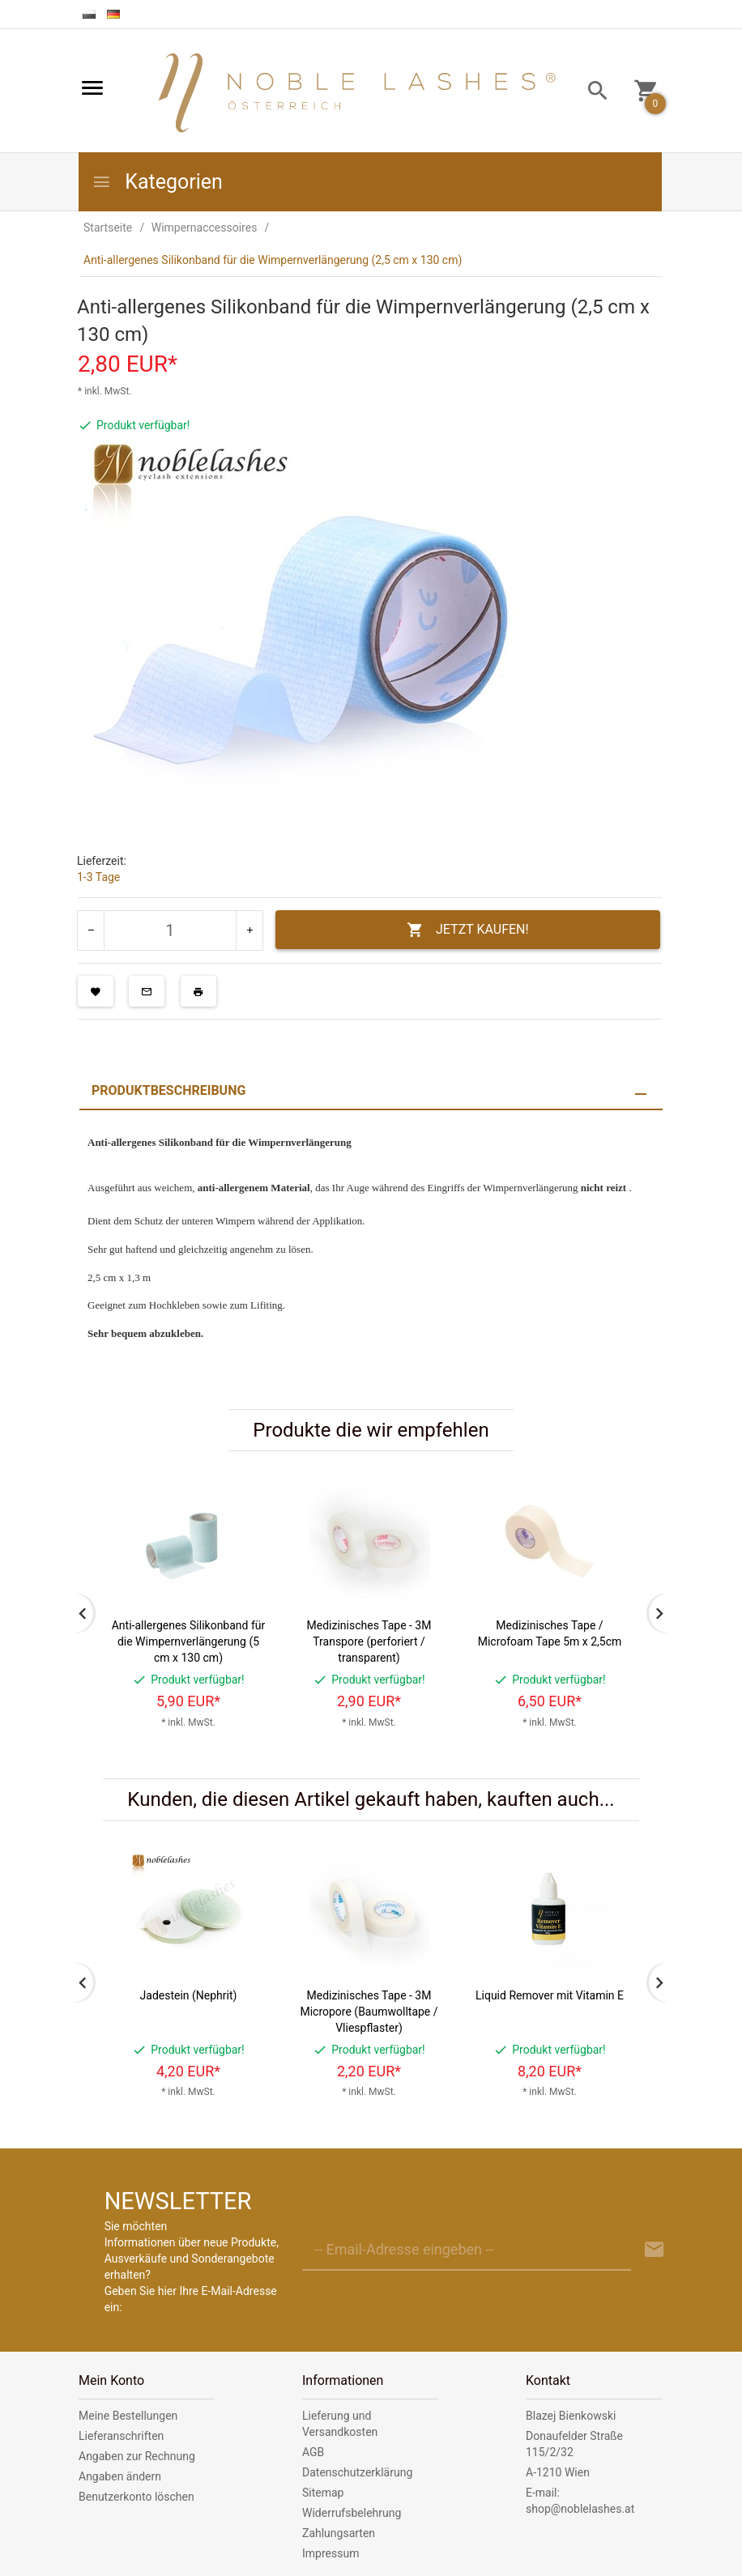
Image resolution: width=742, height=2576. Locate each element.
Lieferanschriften (121, 2435)
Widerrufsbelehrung (351, 2512)
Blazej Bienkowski (571, 2415)
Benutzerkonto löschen (136, 2496)
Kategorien (157, 182)
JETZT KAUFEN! (468, 930)
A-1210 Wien (558, 2472)
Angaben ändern (120, 2476)
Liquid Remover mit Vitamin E (549, 1995)
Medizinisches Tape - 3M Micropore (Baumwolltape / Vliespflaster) (368, 2011)
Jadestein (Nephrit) (188, 1995)
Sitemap (322, 2492)
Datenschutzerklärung (357, 2472)
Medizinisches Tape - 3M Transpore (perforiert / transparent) (369, 1641)
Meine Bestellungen (128, 2415)
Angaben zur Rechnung (137, 2456)
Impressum (330, 2553)
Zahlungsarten (338, 2533)
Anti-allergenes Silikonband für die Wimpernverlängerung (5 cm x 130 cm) (189, 1641)
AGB (313, 2452)
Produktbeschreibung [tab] (168, 1090)
